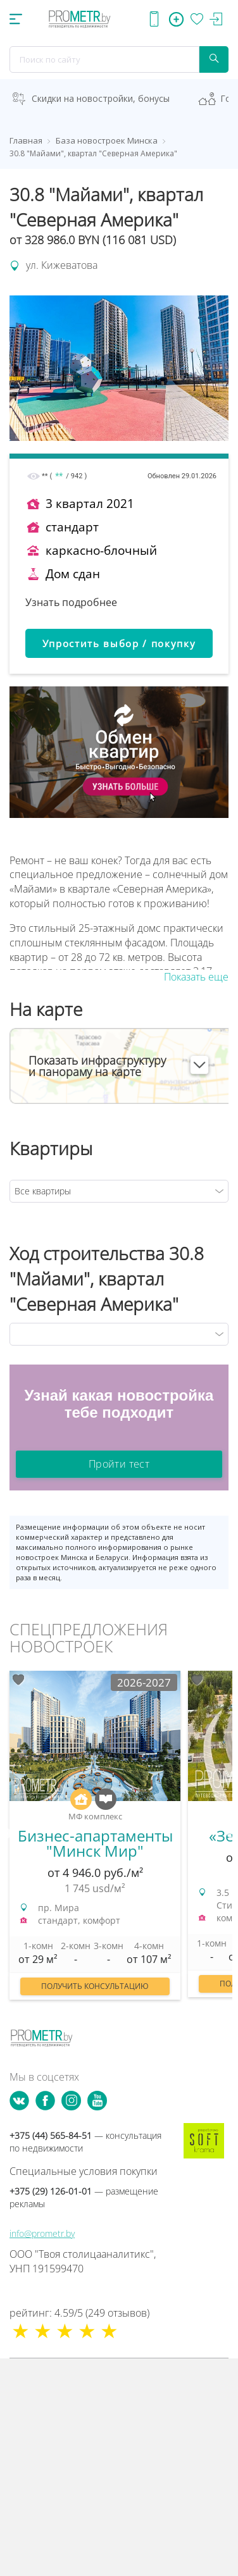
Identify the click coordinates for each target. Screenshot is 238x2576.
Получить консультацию (95, 1986)
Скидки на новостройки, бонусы (101, 98)
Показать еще (196, 977)
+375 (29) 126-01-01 (83, 2197)
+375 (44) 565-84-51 (85, 2141)
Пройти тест (119, 1464)
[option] (95, 1841)
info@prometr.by (42, 2233)
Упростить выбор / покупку (119, 643)
